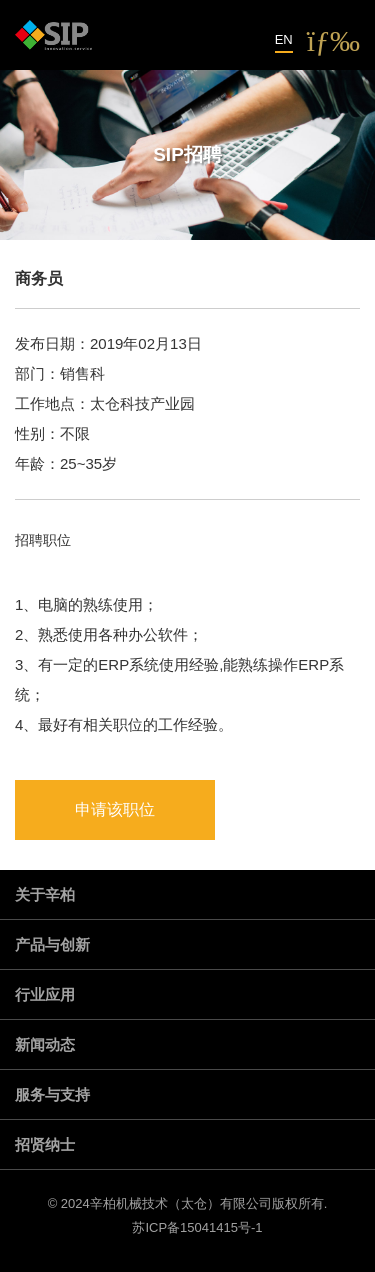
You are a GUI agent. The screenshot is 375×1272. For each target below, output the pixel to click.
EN (284, 39)
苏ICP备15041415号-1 (197, 1227)
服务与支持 (52, 1094)
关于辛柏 (45, 894)
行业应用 (45, 994)
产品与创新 (52, 944)
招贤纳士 (45, 1144)
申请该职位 (115, 809)
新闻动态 (45, 1044)
